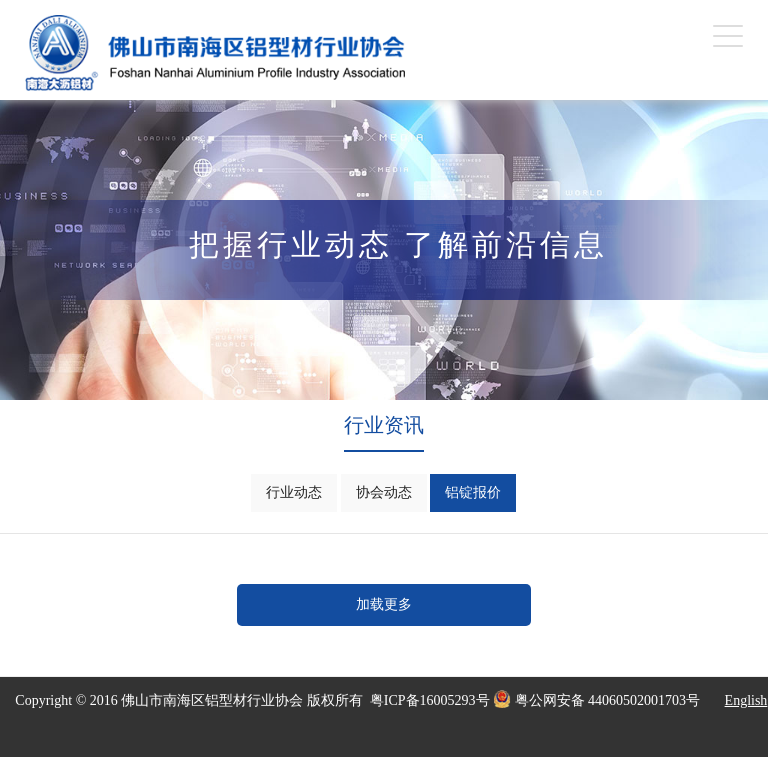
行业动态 (294, 492)
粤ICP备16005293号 (430, 700)
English (746, 700)
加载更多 (384, 604)
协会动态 (384, 492)
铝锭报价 (473, 492)
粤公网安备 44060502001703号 (596, 699)
